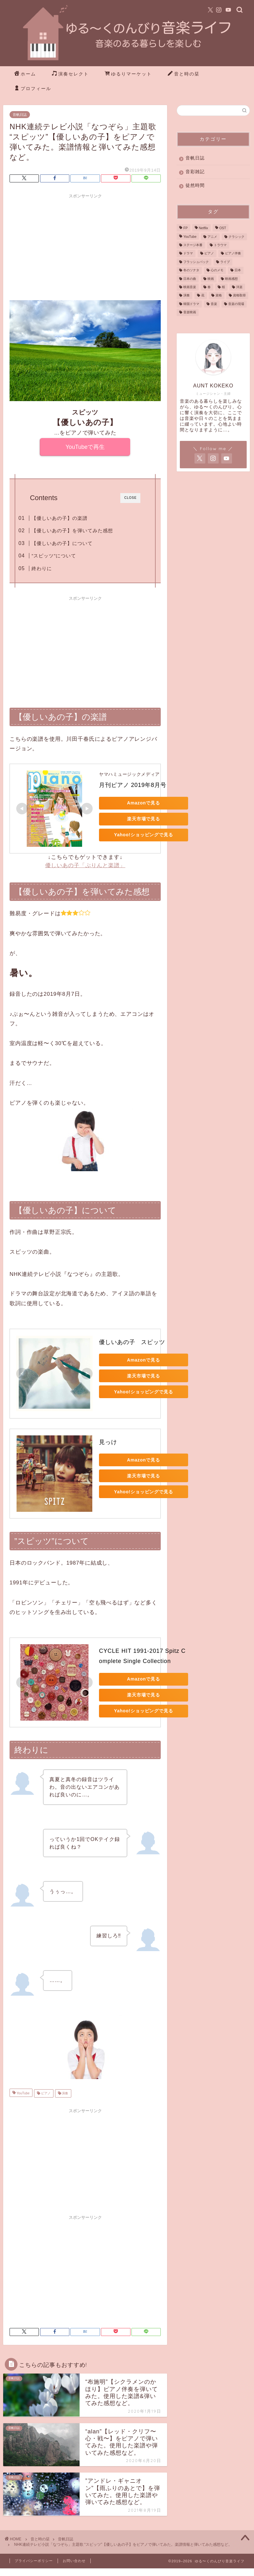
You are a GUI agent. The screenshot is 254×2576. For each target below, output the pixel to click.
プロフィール (32, 89)
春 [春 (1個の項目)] (209, 287)
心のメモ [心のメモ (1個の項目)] (217, 270)
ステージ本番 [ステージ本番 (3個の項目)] (192, 245)
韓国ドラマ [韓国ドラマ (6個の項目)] (191, 304)
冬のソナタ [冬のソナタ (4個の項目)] (191, 270)
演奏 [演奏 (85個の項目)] (186, 295)
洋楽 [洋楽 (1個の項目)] (239, 287)
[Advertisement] (85, 246)
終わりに (42, 568)
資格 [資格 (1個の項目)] (218, 295)
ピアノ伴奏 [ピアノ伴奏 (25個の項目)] (233, 253)
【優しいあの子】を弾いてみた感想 (72, 530)
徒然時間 (195, 185)
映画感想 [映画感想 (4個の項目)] (231, 278)
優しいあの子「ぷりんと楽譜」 (85, 865)
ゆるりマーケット (128, 74)
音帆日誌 (20, 115)
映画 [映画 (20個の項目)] (211, 278)
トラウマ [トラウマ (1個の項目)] (220, 245)
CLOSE (130, 497)
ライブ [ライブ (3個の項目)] (225, 262)
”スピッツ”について (54, 555)
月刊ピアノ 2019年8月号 (132, 785)
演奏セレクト (70, 74)
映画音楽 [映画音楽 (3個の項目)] (189, 287)
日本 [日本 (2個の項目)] (238, 270)
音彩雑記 (195, 171)
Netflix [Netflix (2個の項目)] (203, 228)
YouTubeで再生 (85, 447)
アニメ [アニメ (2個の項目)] (212, 236)
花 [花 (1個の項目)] (202, 295)
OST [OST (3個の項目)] (222, 228)
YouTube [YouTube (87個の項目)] (189, 236)
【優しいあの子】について (62, 543)
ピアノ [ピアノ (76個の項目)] (209, 253)
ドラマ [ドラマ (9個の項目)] (188, 253)
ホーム (25, 74)
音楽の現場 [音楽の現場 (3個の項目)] (236, 304)
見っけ (108, 1442)
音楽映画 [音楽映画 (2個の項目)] (189, 312)
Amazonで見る (143, 802)
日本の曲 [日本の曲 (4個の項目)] (189, 278)
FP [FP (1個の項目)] (185, 228)
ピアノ (45, 2093)
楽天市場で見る (143, 818)
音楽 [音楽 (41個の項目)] (214, 304)
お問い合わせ (74, 2561)
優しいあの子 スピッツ (132, 1342)
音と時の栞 (184, 74)
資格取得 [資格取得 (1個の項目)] (239, 295)
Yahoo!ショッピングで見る (143, 834)
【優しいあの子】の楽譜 (60, 518)
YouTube (23, 2093)
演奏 (64, 2093)
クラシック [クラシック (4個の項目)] (236, 236)
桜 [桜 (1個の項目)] (223, 287)
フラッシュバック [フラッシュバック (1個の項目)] (196, 262)
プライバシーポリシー (34, 2561)
